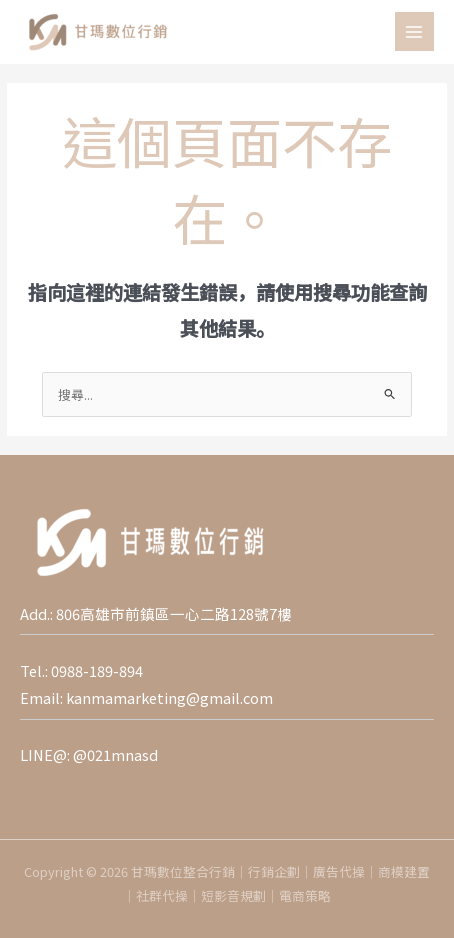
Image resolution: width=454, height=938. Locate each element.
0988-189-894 (97, 670)
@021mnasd (115, 754)
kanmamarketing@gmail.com (169, 697)
